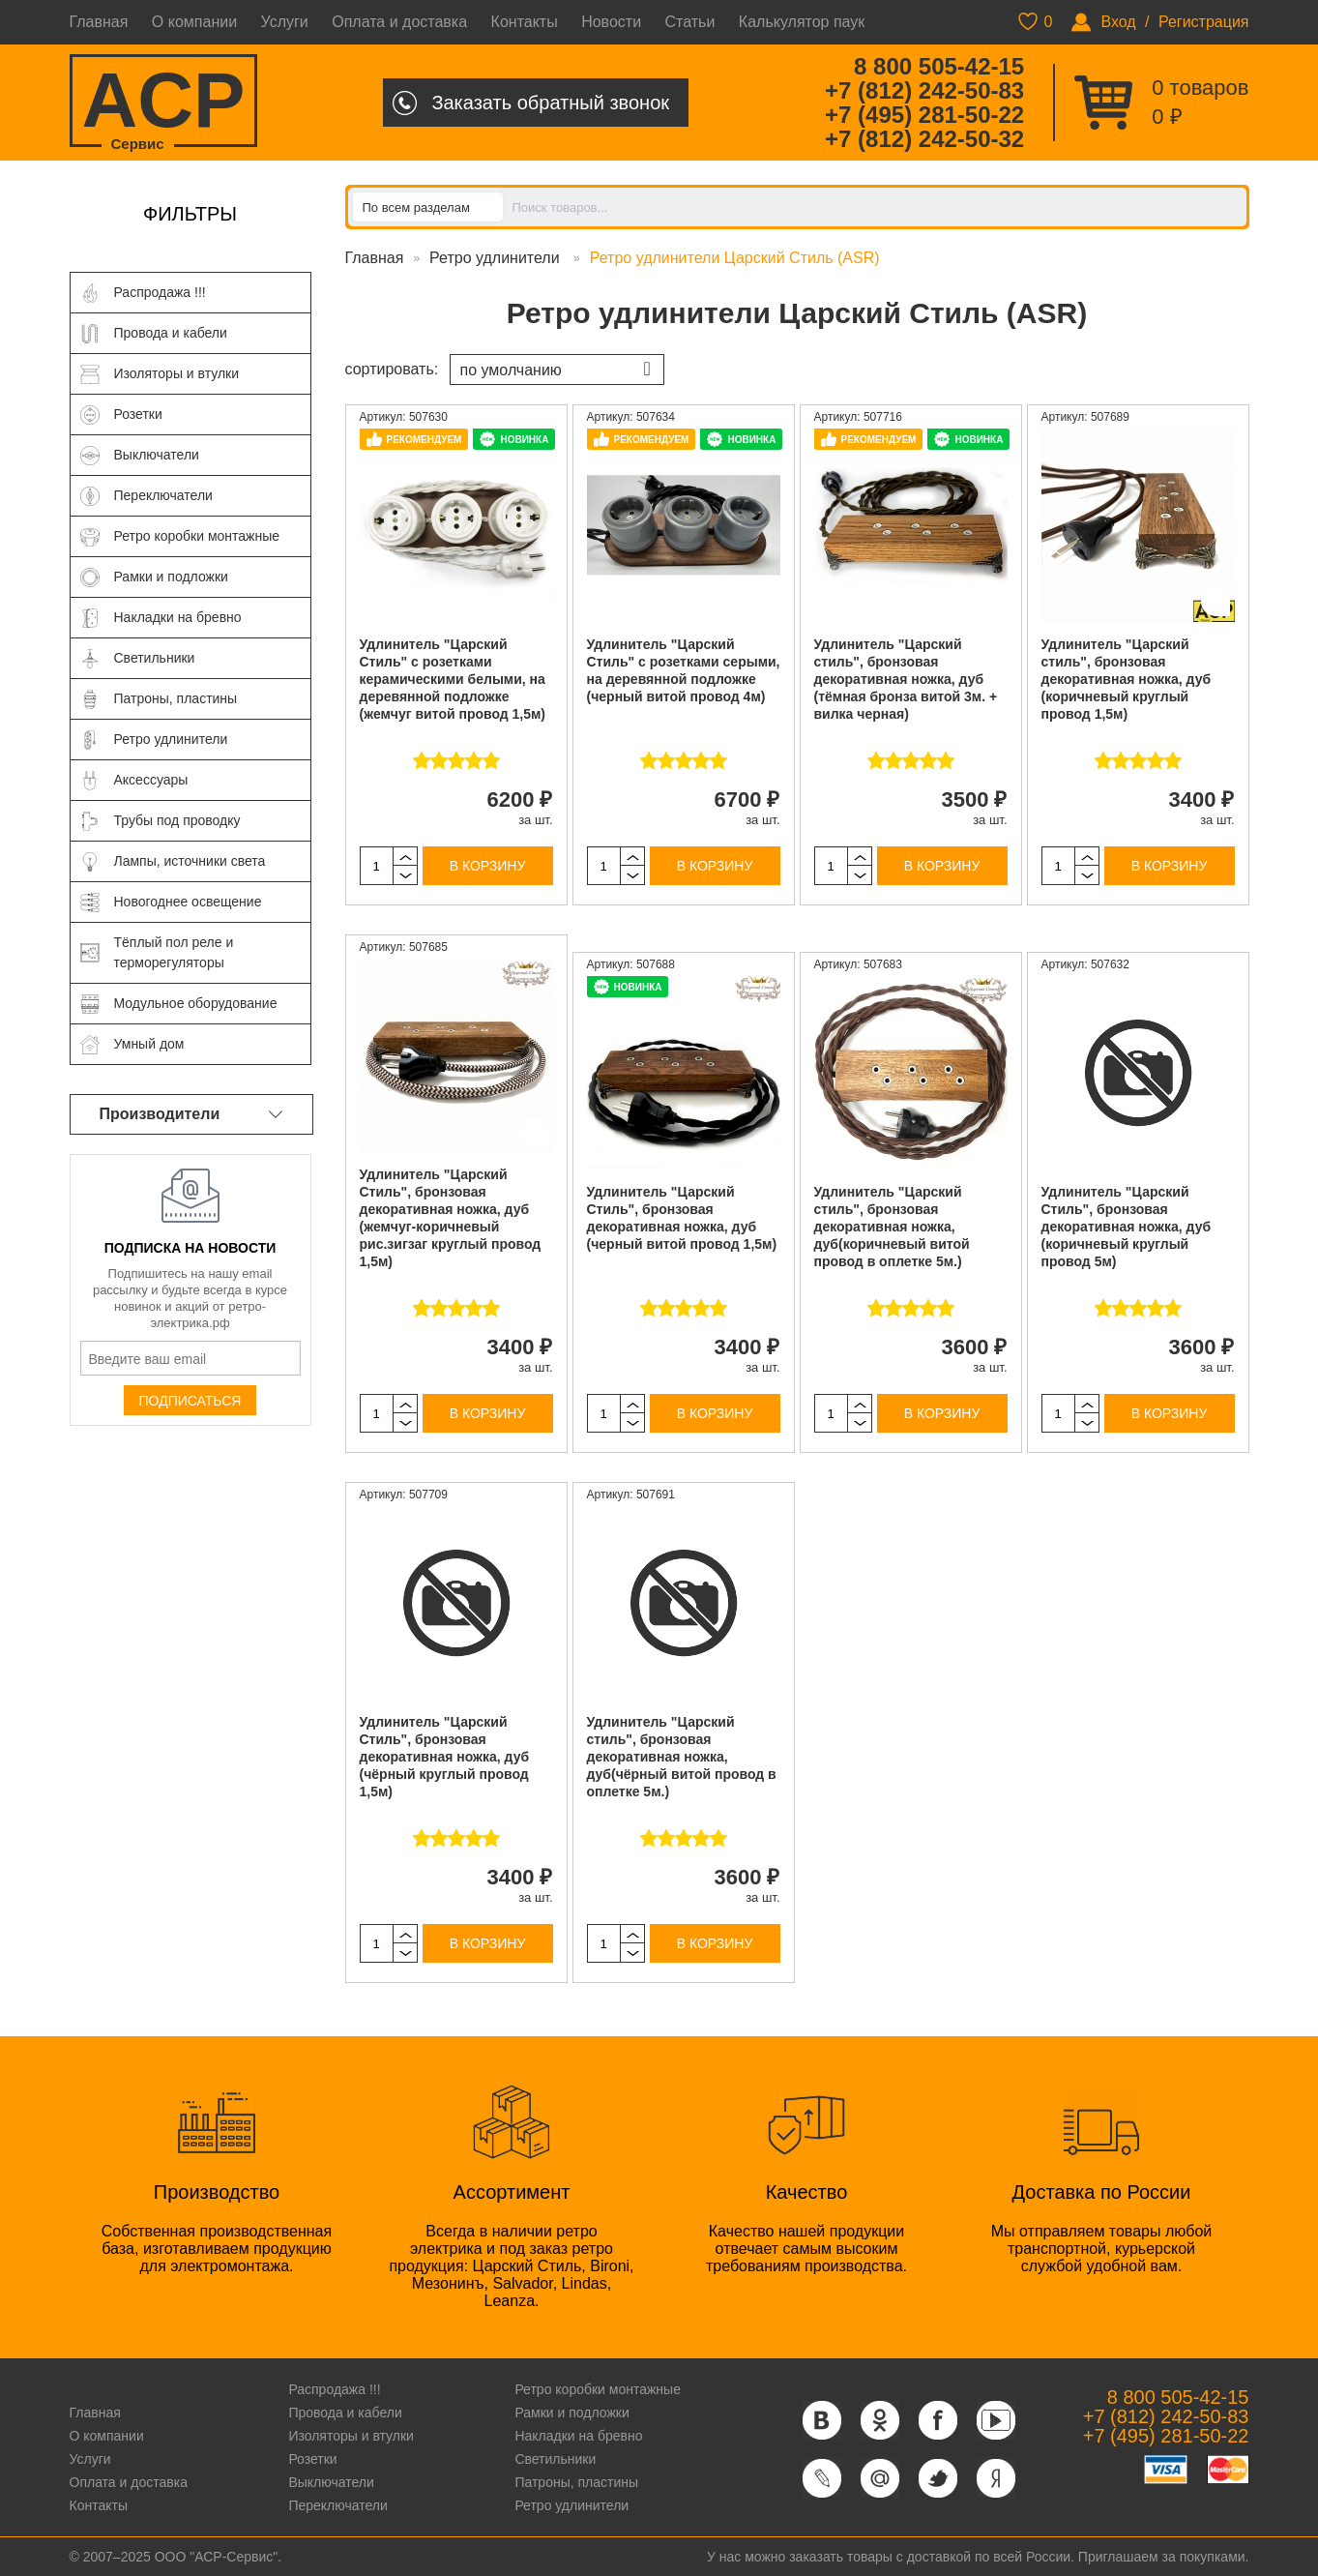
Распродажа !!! (334, 2389)
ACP (164, 102)
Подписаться (190, 1400)
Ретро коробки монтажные (597, 2389)
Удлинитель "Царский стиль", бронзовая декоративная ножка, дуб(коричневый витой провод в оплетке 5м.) (892, 1226)
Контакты (524, 22)
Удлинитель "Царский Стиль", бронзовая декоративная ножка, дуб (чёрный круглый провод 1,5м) (445, 1756)
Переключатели (337, 2505)
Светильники (555, 2459)
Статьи (690, 22)
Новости (611, 22)
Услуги (284, 22)
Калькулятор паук (802, 22)
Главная (99, 22)
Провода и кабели (344, 2412)
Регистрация (1203, 22)
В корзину (488, 865)
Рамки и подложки (571, 2412)
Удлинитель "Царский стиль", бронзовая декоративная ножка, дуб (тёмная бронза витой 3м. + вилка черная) (906, 679)
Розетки (312, 2459)
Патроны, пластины (576, 2482)
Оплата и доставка (399, 22)
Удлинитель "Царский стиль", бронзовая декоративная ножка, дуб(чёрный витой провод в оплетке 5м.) (681, 1756)
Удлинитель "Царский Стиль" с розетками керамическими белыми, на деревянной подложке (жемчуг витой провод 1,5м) (453, 679)
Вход (1117, 22)
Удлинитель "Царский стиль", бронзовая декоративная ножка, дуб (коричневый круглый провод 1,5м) (1126, 679)
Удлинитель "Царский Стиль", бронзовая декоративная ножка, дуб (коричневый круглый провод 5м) (1126, 1226)
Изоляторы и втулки (351, 2435)
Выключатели (330, 2482)
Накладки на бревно (578, 2435)
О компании (194, 22)
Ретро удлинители (496, 258)
